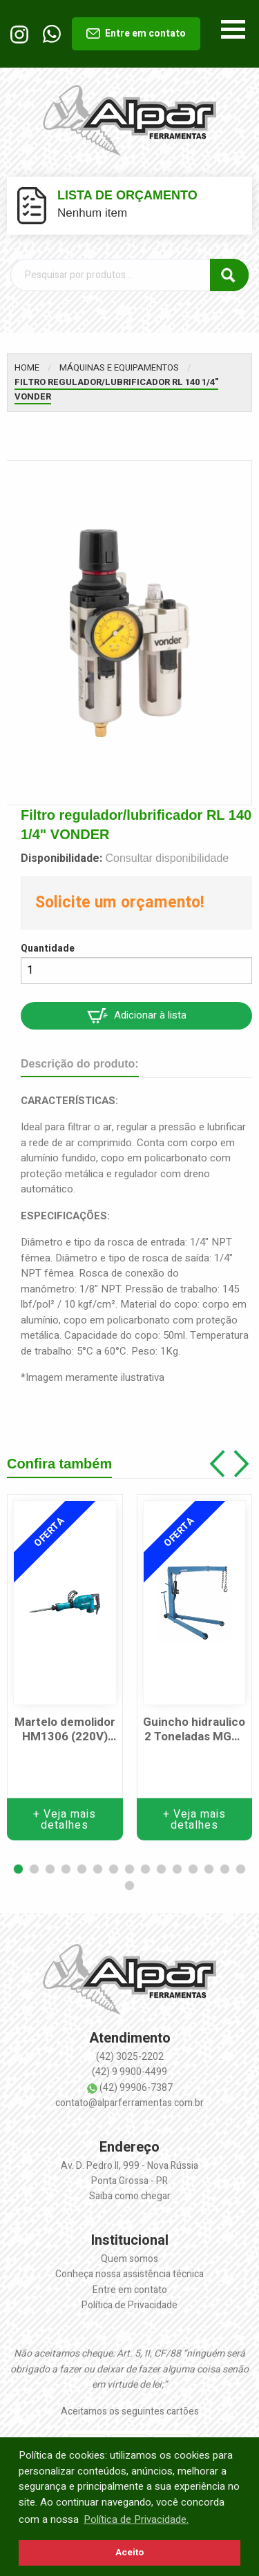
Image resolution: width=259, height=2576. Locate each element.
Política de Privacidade (129, 2305)
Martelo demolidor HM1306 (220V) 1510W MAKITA (65, 1729)
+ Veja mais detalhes (64, 1819)
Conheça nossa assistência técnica (129, 2274)
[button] (18, 1869)
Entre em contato (136, 33)
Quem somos (129, 2259)
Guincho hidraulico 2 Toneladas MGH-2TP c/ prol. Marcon (194, 1729)
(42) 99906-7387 (136, 2088)
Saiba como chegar (130, 2196)
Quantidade (48, 948)
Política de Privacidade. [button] (136, 2519)
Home (27, 367)
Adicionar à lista (136, 1015)
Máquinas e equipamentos (119, 367)
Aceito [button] (129, 2552)
